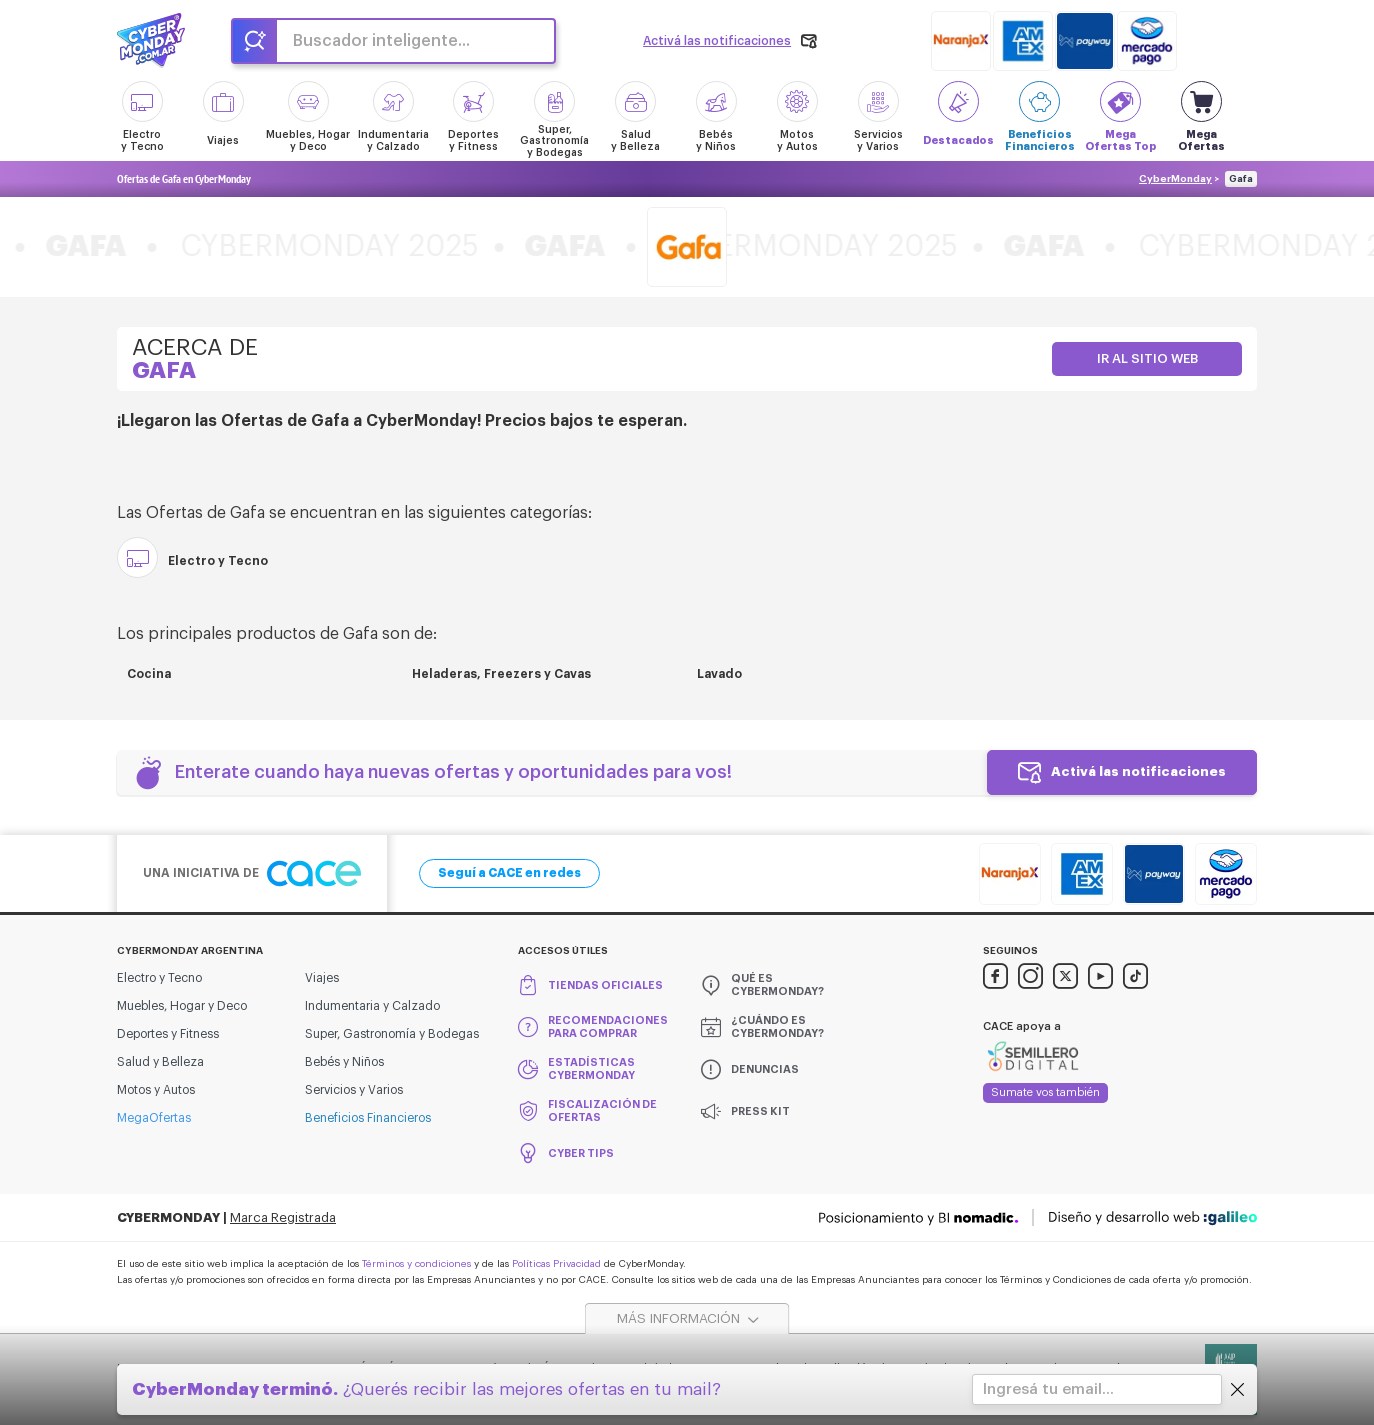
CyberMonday (1175, 179)
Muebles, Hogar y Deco (182, 1006)
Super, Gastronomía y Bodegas (392, 1034)
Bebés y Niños (344, 1062)
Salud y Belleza (160, 1062)
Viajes (322, 978)
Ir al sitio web (1147, 358)
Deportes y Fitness (168, 1034)
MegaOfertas (154, 1118)
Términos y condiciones (416, 1264)
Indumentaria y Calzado (372, 1006)
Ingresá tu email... (1048, 1389)
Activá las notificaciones (1138, 771)
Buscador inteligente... (381, 41)
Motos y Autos (156, 1090)
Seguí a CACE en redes (509, 873)
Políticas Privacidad (556, 1264)
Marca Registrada (283, 1217)
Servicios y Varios (354, 1090)
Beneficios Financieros (368, 1118)
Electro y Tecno (159, 978)
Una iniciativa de (252, 873)
